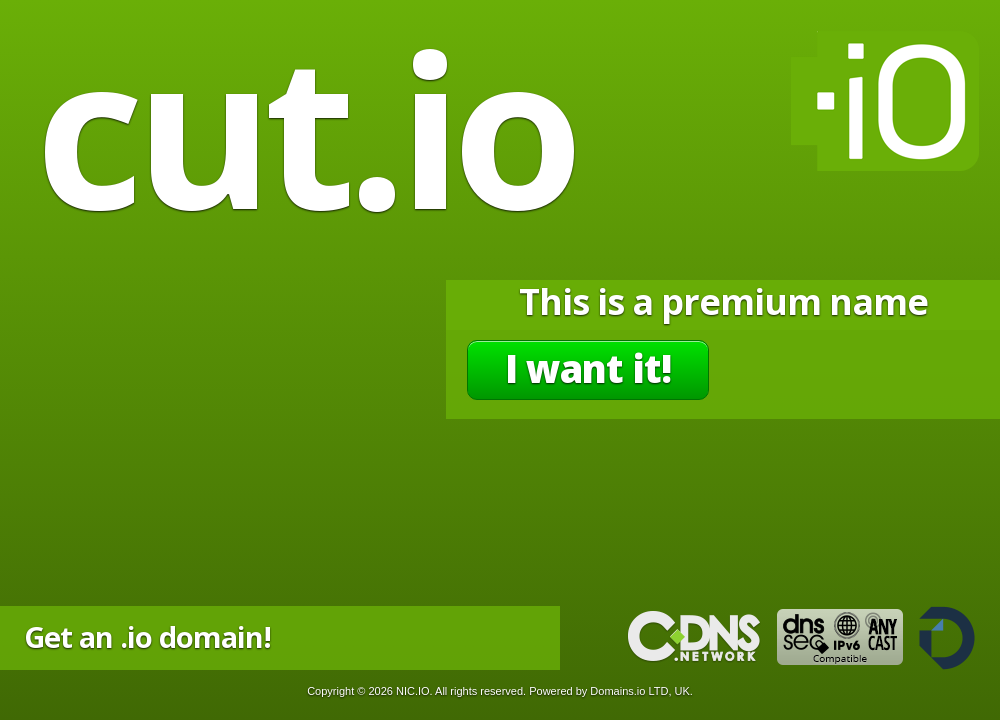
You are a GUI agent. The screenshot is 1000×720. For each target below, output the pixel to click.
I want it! (588, 368)
